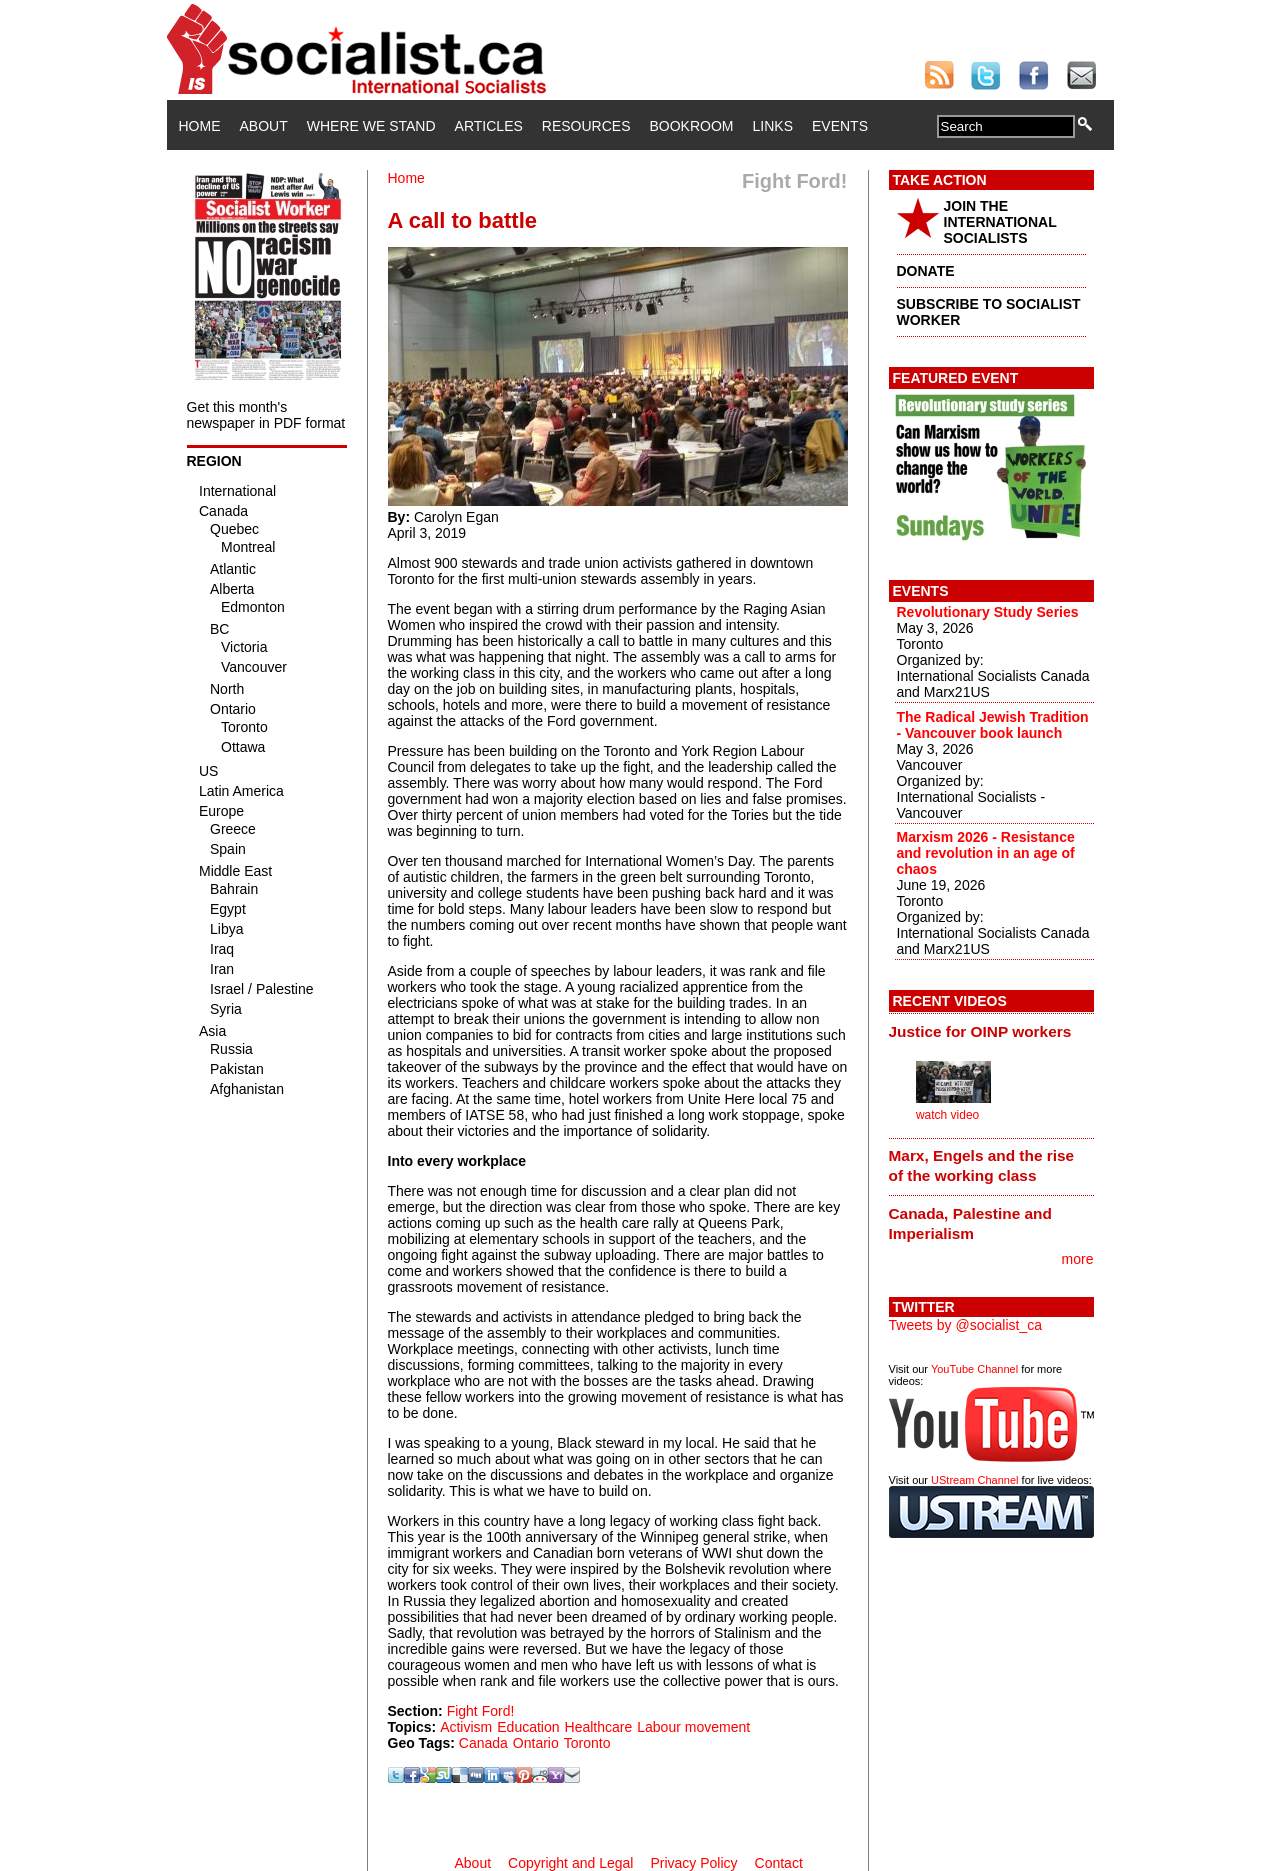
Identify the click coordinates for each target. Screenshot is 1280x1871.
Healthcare (599, 1727)
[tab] (991, 1031)
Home (200, 126)
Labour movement (693, 1727)
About (264, 126)
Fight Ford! (481, 1711)
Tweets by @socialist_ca (966, 1325)
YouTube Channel (974, 1369)
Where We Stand (371, 126)
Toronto (587, 1743)
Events (840, 126)
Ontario (536, 1743)
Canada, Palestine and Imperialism (970, 1223)
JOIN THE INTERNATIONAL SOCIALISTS (1000, 222)
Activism (466, 1727)
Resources (586, 126)
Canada (483, 1743)
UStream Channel (974, 1480)
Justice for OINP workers (980, 1031)
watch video (947, 1115)
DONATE (926, 271)
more (1078, 1259)
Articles (489, 126)
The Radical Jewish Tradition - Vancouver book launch (993, 725)
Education (528, 1727)
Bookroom (692, 126)
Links (773, 126)
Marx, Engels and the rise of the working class (982, 1165)
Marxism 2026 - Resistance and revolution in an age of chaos (986, 853)
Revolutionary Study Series (988, 612)
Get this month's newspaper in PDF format (266, 415)
